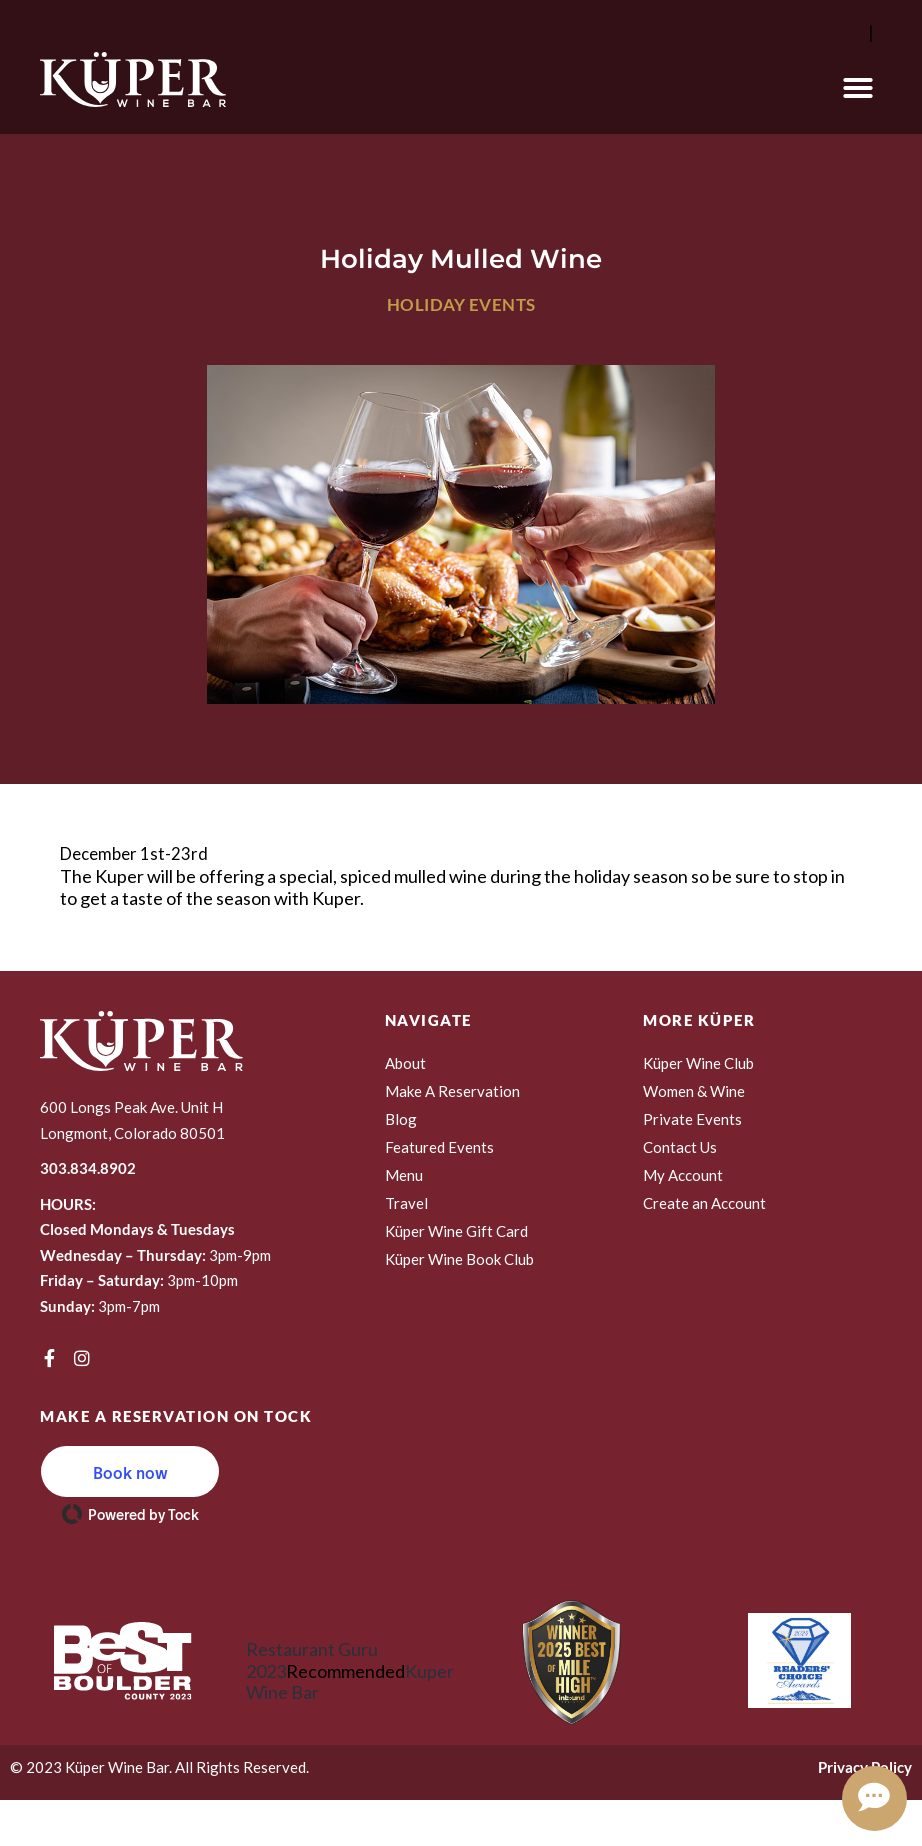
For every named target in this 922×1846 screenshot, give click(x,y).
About (405, 1063)
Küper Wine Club (698, 1063)
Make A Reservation (452, 1091)
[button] (858, 88)
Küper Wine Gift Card (456, 1231)
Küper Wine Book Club (459, 1259)
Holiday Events (461, 304)
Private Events (692, 1119)
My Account (683, 1175)
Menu (404, 1175)
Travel (406, 1203)
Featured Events (439, 1147)
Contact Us (680, 1147)
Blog (401, 1119)
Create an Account (704, 1203)
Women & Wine (694, 1091)
